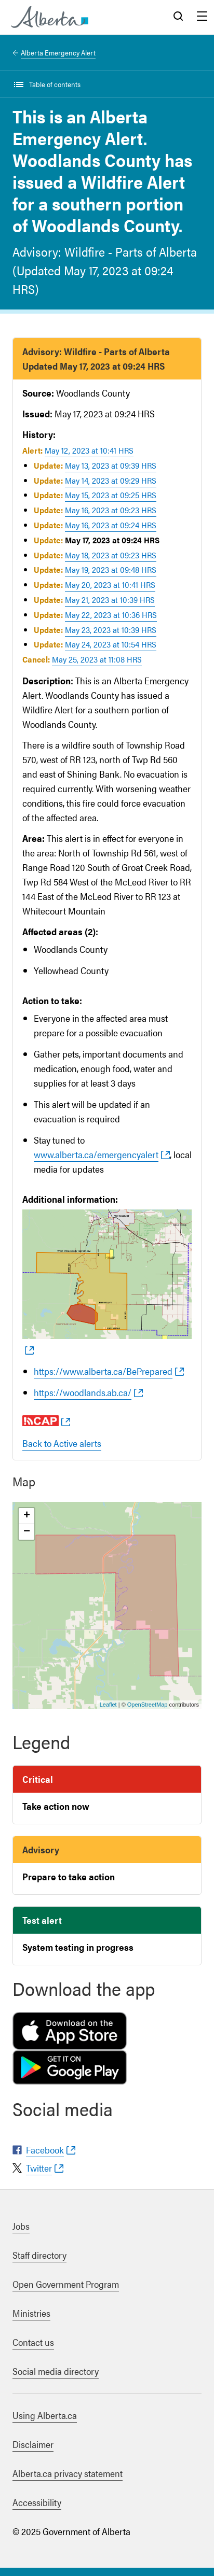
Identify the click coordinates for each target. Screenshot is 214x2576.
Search (178, 17)
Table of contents (55, 84)
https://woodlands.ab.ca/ (82, 1392)
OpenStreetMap (147, 1704)
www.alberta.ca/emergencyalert (96, 1154)
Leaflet (108, 1704)
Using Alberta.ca (44, 2415)
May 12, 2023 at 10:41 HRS (89, 450)
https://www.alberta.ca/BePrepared (103, 1370)
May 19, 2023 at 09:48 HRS (110, 569)
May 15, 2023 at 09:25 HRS (110, 495)
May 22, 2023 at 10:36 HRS (111, 615)
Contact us (33, 2341)
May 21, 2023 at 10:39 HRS (110, 600)
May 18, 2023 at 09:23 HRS (110, 555)
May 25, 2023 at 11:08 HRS (97, 659)
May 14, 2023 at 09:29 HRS (110, 480)
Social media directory (55, 2370)
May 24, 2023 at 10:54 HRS (110, 644)
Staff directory (39, 2254)
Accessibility (36, 2502)
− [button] (26, 1532)
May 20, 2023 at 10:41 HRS (110, 584)
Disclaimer (33, 2444)
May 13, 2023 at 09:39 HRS (110, 465)
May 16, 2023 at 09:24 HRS (110, 525)
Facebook (45, 2149)
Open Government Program (65, 2283)
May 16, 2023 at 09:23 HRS (110, 510)
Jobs (21, 2225)
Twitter (39, 2167)
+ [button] (26, 1516)
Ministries (31, 2312)
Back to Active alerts (61, 1443)
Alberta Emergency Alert (58, 52)
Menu (202, 17)
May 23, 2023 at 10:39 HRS (110, 630)
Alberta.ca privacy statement (67, 2473)
